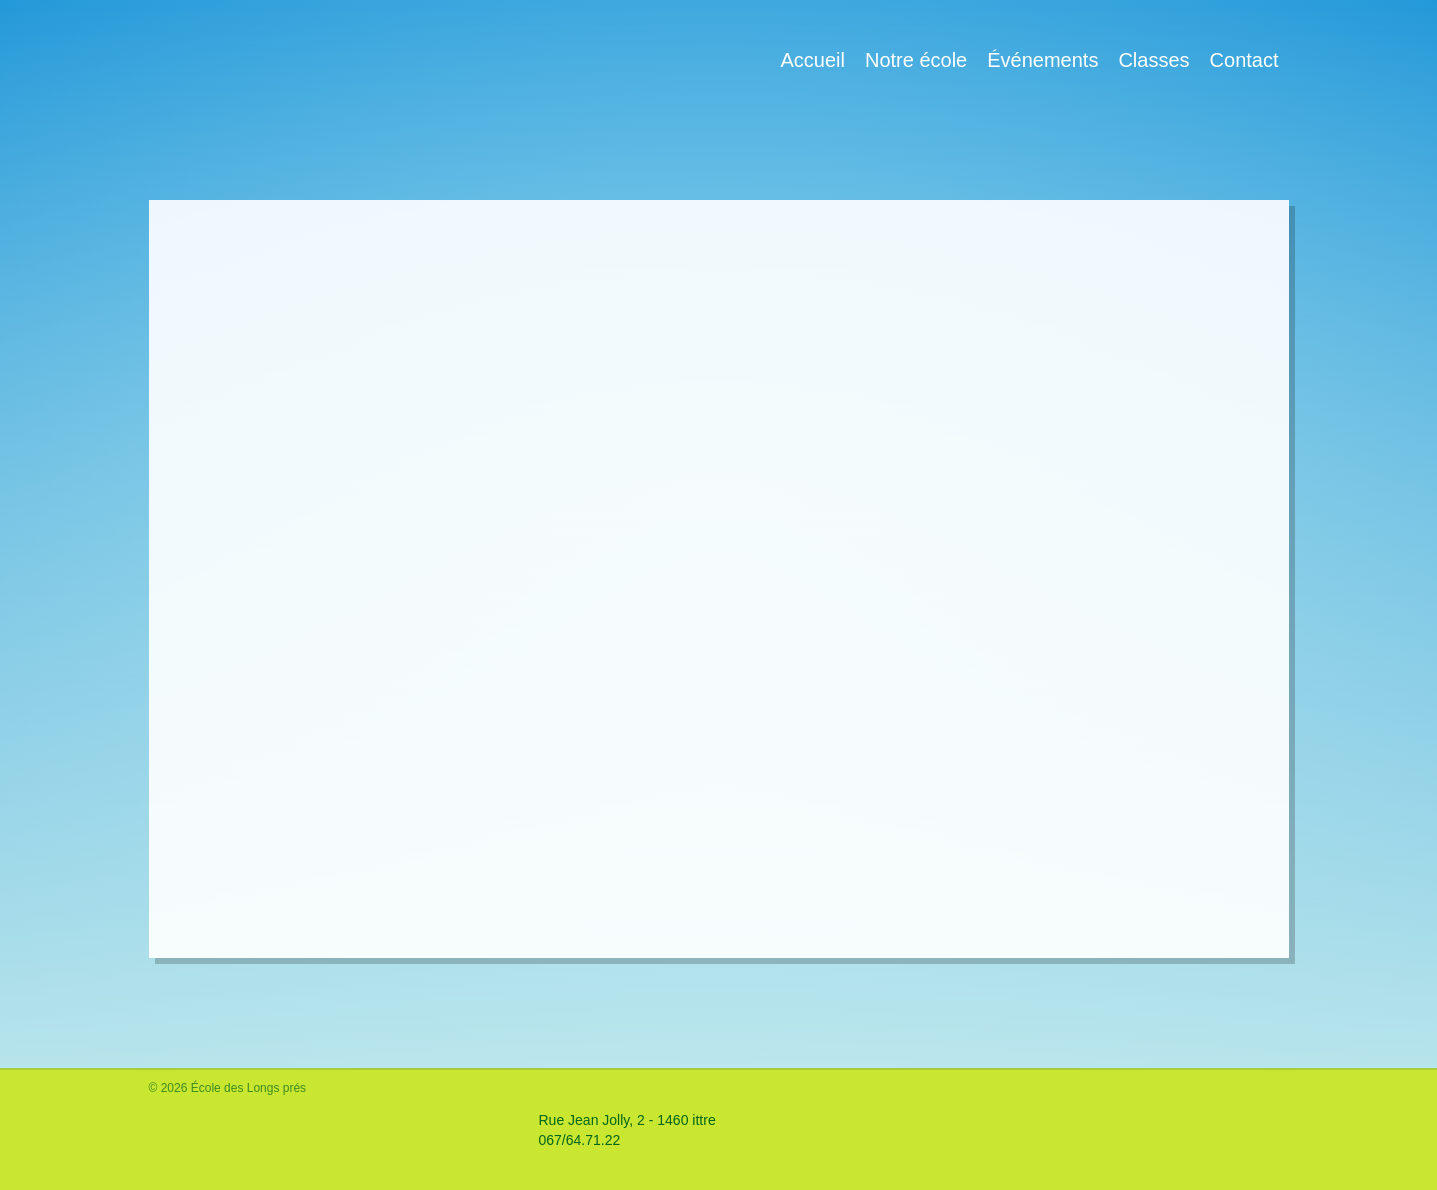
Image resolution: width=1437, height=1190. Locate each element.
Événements (1042, 60)
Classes (1153, 60)
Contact (1244, 60)
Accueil (812, 60)
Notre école (916, 60)
